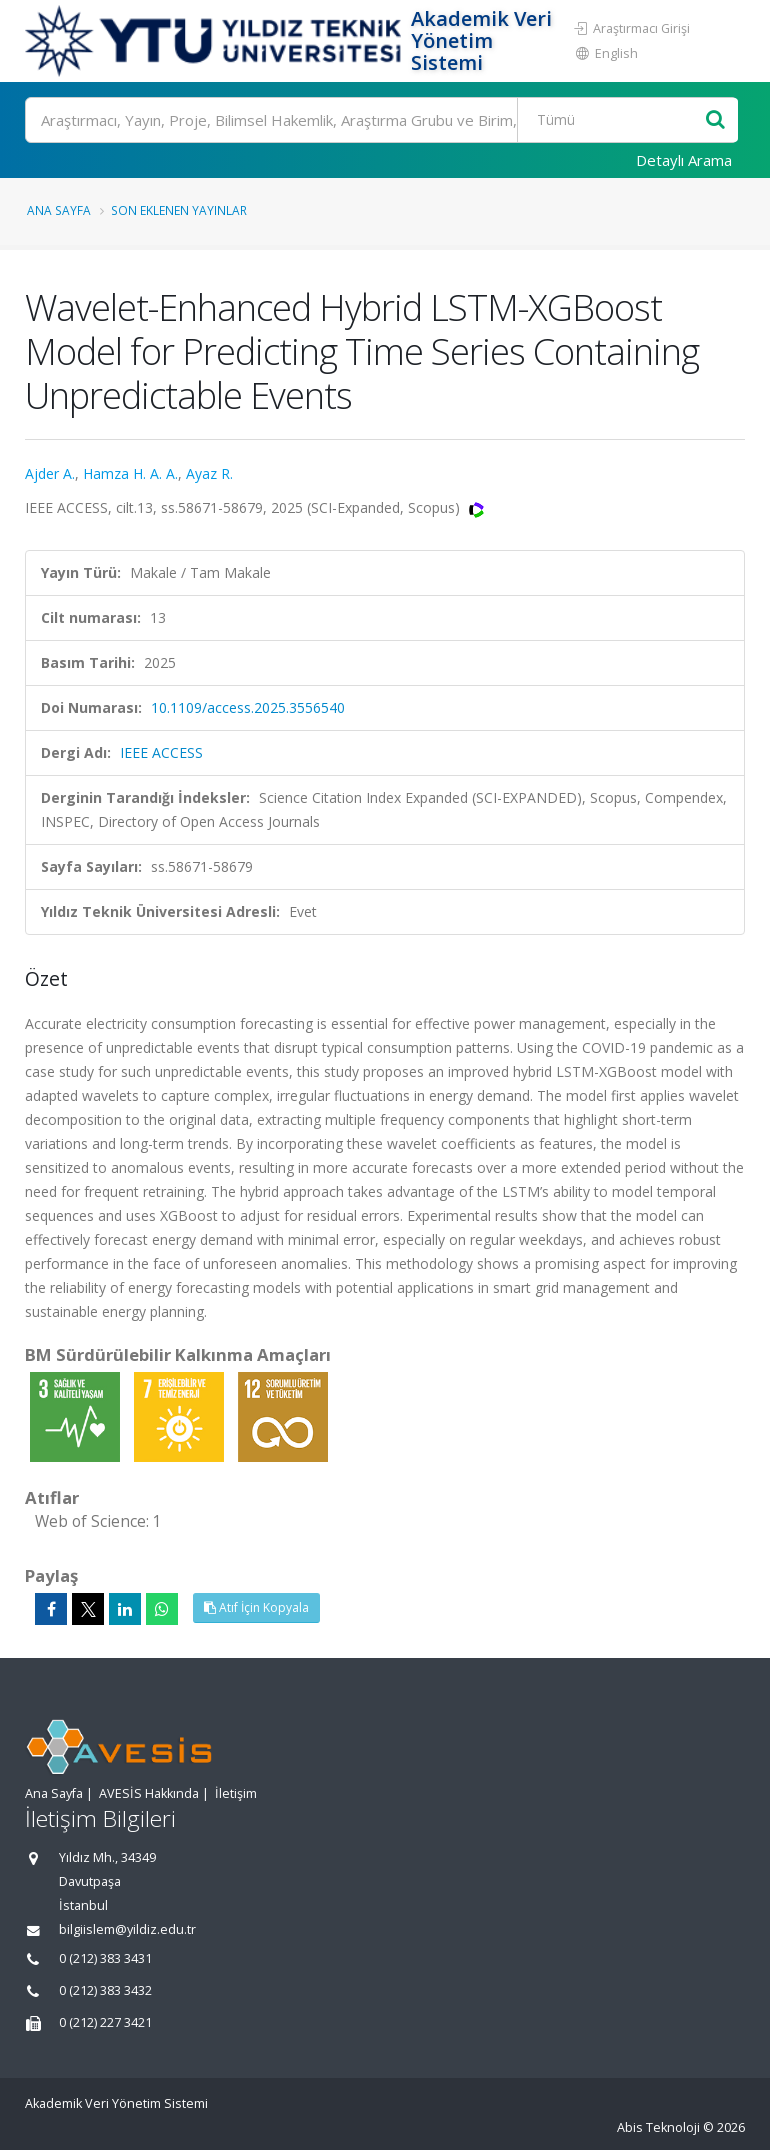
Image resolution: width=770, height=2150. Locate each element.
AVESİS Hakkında (149, 1793)
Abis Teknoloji (658, 2127)
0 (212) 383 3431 (105, 1958)
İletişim (236, 1793)
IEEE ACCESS (161, 752)
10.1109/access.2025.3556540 (248, 707)
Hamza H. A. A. (130, 473)
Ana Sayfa (59, 210)
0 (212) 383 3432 (105, 1990)
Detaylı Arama (684, 160)
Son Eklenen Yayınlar (179, 210)
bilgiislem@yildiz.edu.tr (127, 1929)
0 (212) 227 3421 (105, 2022)
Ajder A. (50, 473)
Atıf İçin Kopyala (256, 1607)
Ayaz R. (209, 473)
